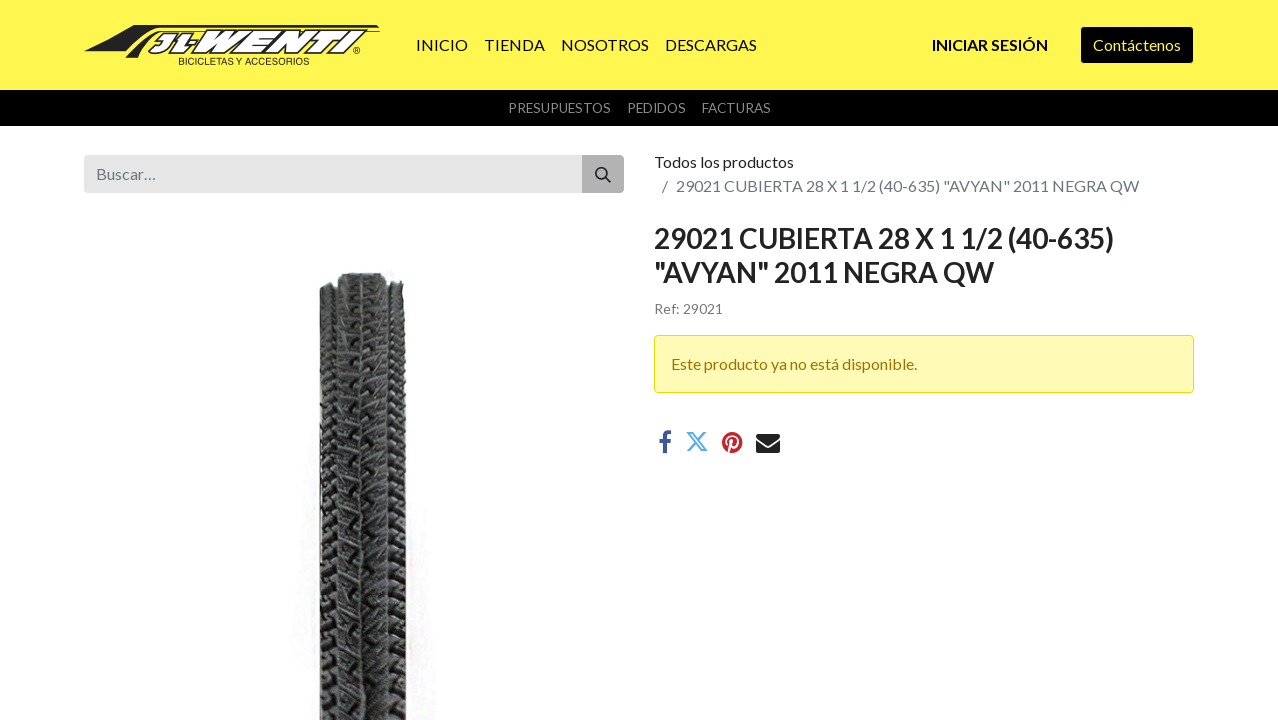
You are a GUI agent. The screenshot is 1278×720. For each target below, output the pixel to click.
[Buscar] (603, 174)
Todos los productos (724, 161)
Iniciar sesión (990, 44)
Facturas (736, 108)
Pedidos (656, 108)
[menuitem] (442, 45)
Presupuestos (559, 108)
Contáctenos (1137, 44)
